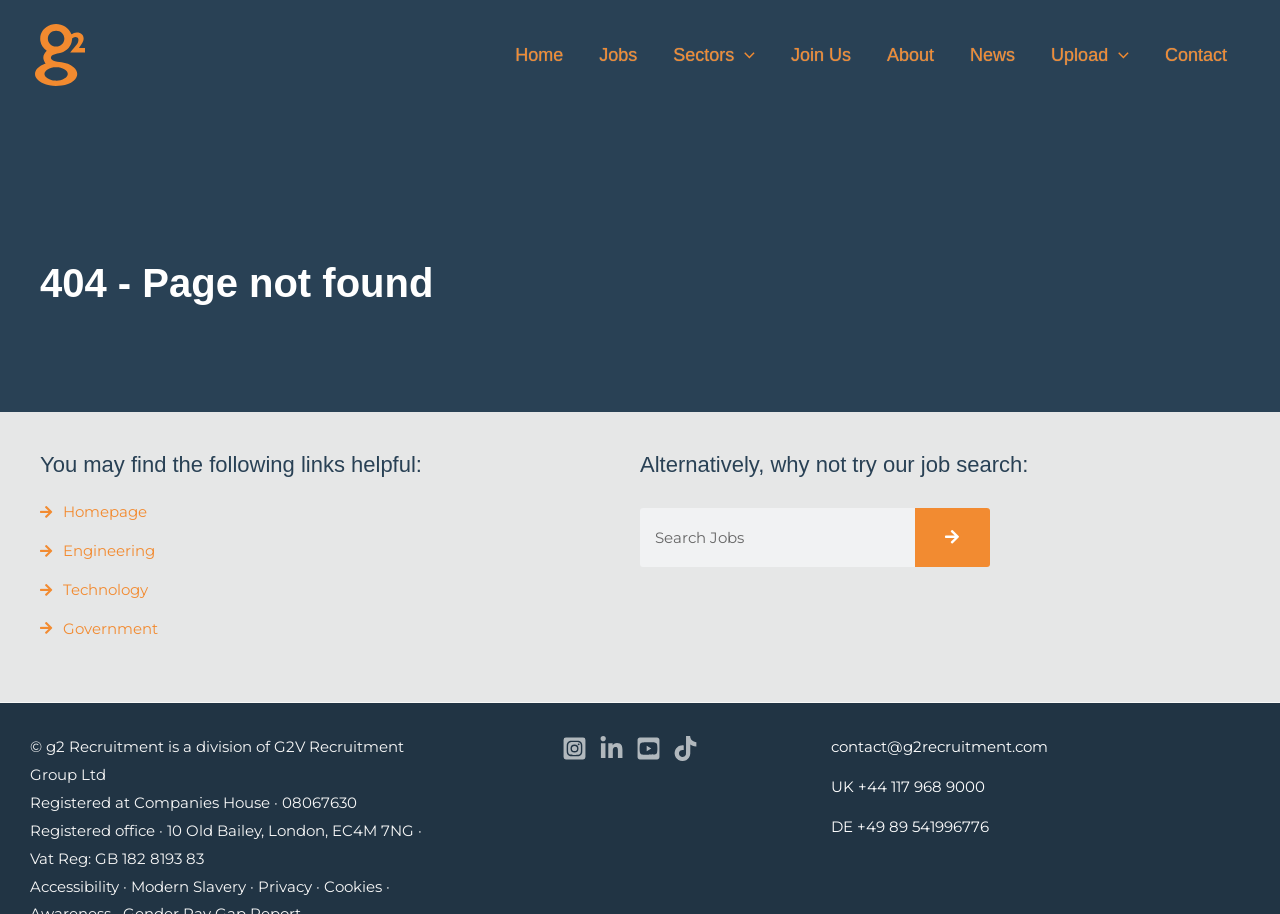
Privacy (285, 886)
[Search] (952, 537)
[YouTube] (648, 748)
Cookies (353, 886)
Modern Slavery (188, 886)
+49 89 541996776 (923, 826)
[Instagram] (574, 748)
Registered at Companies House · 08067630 (193, 802)
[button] (744, 55)
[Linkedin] (611, 748)
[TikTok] (685, 748)
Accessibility (74, 886)
